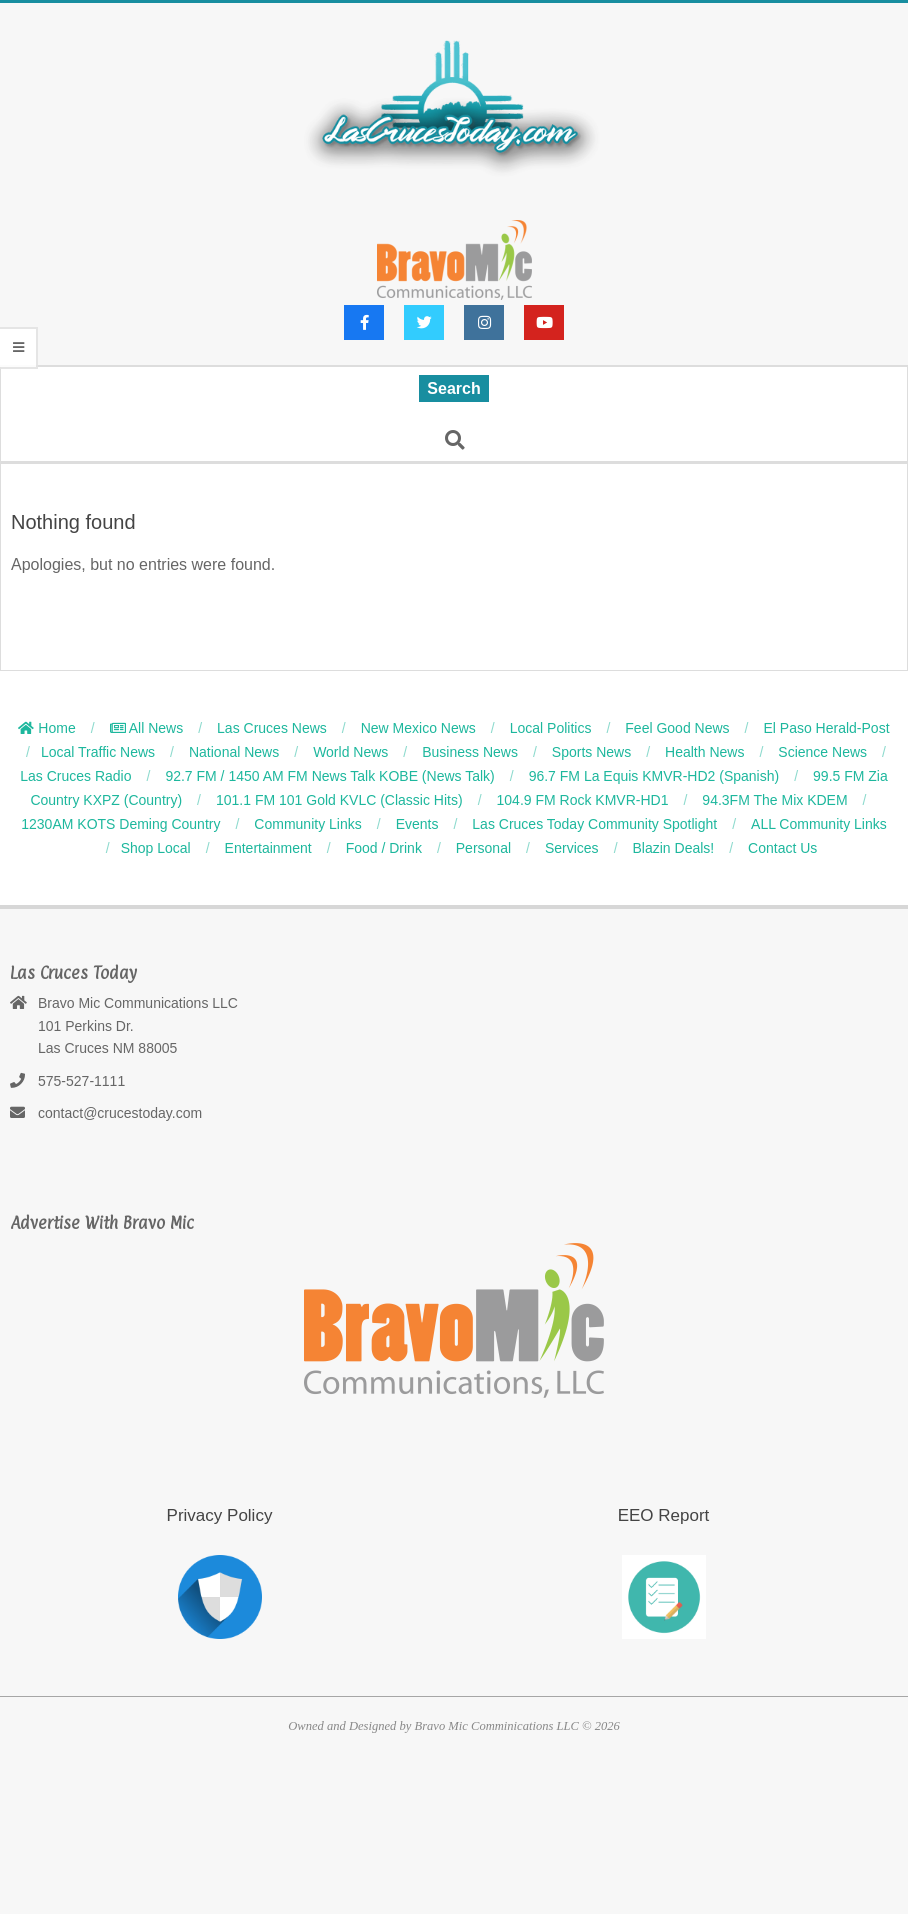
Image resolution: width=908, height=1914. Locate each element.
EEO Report (664, 1515)
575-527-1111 (81, 1081)
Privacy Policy (220, 1515)
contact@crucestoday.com (120, 1113)
